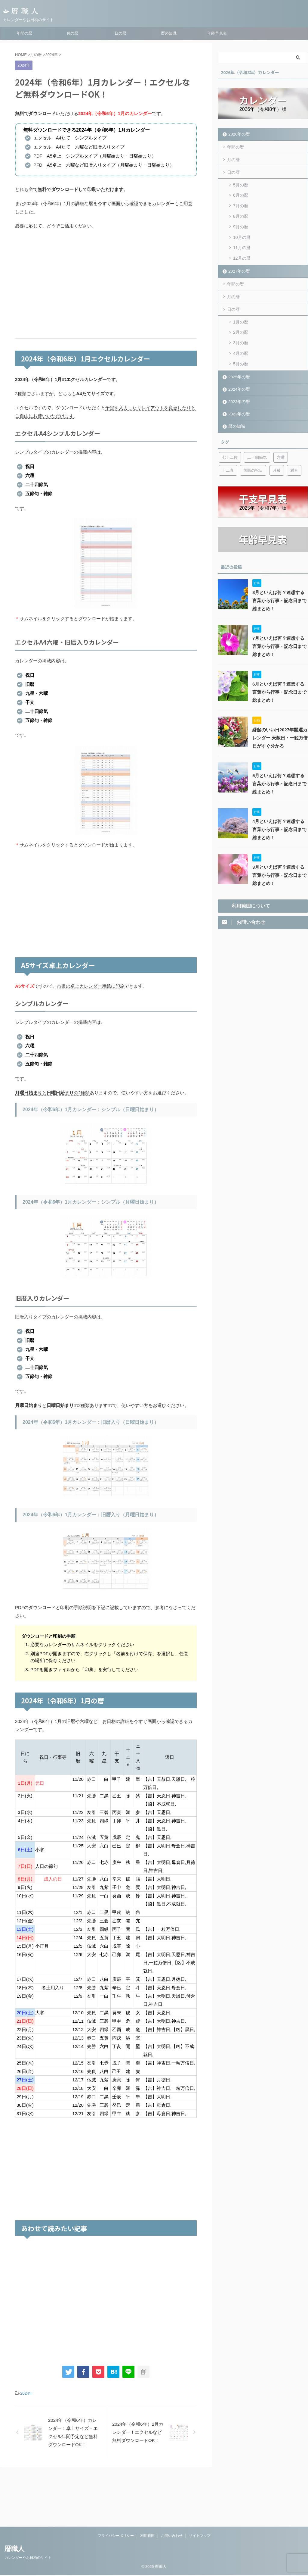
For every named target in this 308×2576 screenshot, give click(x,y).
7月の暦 (240, 203)
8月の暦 (240, 212)
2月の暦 (240, 322)
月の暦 (72, 33)
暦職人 (14, 2494)
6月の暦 (240, 193)
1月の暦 (240, 313)
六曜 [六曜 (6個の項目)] (281, 444)
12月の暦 (242, 251)
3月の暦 (240, 332)
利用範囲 (147, 2481)
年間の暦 (24, 33)
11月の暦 (242, 241)
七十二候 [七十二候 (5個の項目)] (230, 444)
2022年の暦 (238, 401)
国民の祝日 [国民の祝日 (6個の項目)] (253, 457)
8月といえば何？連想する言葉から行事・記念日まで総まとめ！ (279, 588)
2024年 (26, 2393)
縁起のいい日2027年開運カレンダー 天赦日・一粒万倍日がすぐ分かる (278, 725)
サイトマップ (200, 2481)
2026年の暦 (238, 134)
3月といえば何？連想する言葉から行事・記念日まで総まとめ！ (279, 863)
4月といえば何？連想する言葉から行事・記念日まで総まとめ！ (279, 817)
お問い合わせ (172, 2481)
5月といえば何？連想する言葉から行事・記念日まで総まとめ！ (279, 771)
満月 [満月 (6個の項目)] (294, 457)
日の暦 (120, 33)
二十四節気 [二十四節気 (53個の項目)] (257, 444)
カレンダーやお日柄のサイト (28, 2503)
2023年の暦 (238, 389)
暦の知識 (169, 33)
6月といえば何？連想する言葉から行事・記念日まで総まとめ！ (279, 679)
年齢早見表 (217, 33)
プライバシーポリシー (116, 2481)
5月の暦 (240, 183)
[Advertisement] (106, 284)
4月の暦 (240, 342)
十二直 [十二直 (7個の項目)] (228, 457)
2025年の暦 (238, 364)
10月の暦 (242, 232)
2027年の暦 (238, 263)
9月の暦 (240, 222)
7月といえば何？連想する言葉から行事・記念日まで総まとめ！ (279, 634)
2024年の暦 (238, 376)
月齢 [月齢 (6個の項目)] (277, 457)
